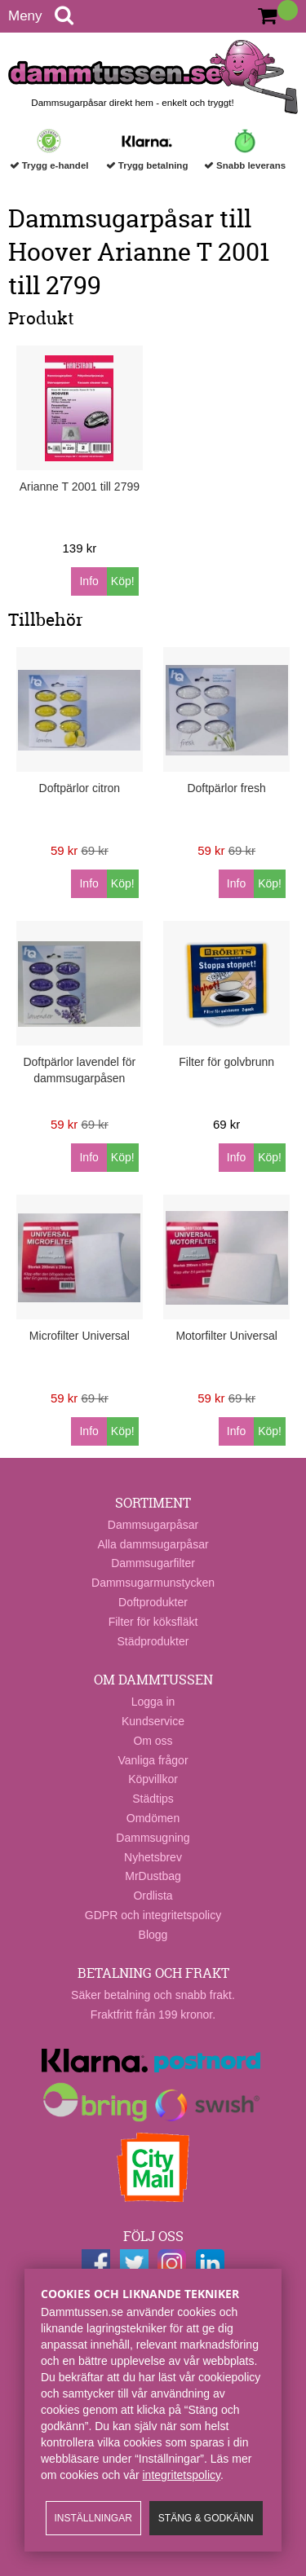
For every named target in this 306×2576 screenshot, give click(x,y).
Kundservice (153, 1721)
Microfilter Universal (79, 1335)
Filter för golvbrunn (226, 1061)
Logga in (153, 1701)
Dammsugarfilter (153, 1563)
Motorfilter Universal (226, 1335)
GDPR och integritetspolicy (153, 1915)
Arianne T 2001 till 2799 (80, 486)
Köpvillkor (153, 1779)
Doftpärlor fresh (226, 788)
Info (88, 581)
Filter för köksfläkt (153, 1621)
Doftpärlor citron (80, 788)
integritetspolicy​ (181, 2474)
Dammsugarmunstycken (153, 1582)
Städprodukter (153, 1641)
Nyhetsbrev (153, 1857)
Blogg (153, 1934)
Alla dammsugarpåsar (152, 1544)
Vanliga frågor (153, 1760)
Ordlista (152, 1895)
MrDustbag (152, 1875)
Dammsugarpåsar (153, 1524)
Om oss (152, 1740)
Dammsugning (152, 1837)
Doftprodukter (153, 1602)
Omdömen (153, 1818)
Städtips (153, 1798)
